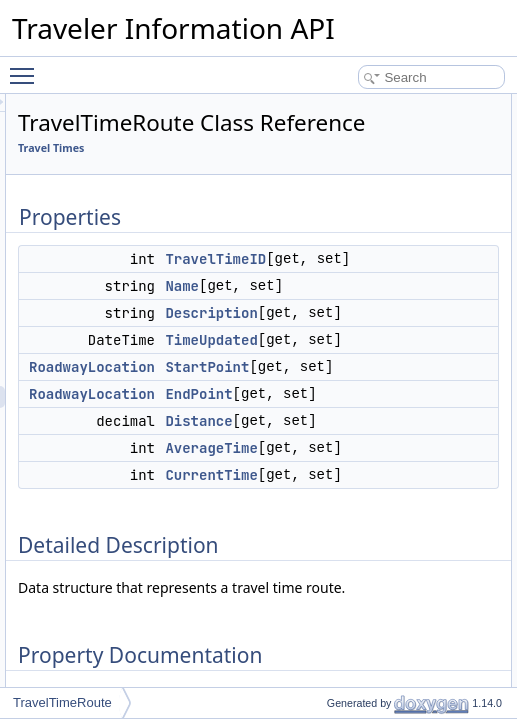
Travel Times (301, 176)
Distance (448, 581)
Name (432, 336)
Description (461, 385)
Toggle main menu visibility (27, 67)
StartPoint (457, 483)
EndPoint (448, 532)
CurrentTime (461, 679)
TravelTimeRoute (62, 702)
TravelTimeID (465, 287)
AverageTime (461, 630)
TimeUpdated (461, 434)
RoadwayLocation (342, 483)
